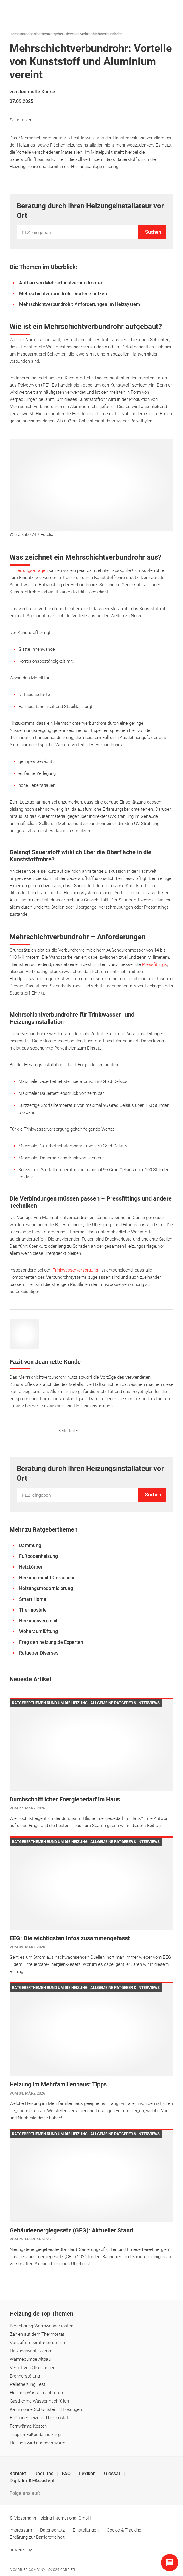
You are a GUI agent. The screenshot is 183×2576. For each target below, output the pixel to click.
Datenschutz (53, 2530)
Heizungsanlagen (31, 570)
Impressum (21, 2530)
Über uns (44, 2473)
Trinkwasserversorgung (76, 1270)
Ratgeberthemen (34, 34)
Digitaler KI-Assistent (32, 2480)
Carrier (67, 2570)
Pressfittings (154, 964)
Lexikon (88, 2473)
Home (15, 34)
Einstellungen (86, 2530)
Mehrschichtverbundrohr (101, 34)
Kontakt (18, 2473)
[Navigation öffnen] (167, 11)
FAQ (67, 2473)
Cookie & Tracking (124, 2530)
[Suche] (159, 11)
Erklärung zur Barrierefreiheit (37, 2537)
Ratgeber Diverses (64, 34)
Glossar (113, 2473)
